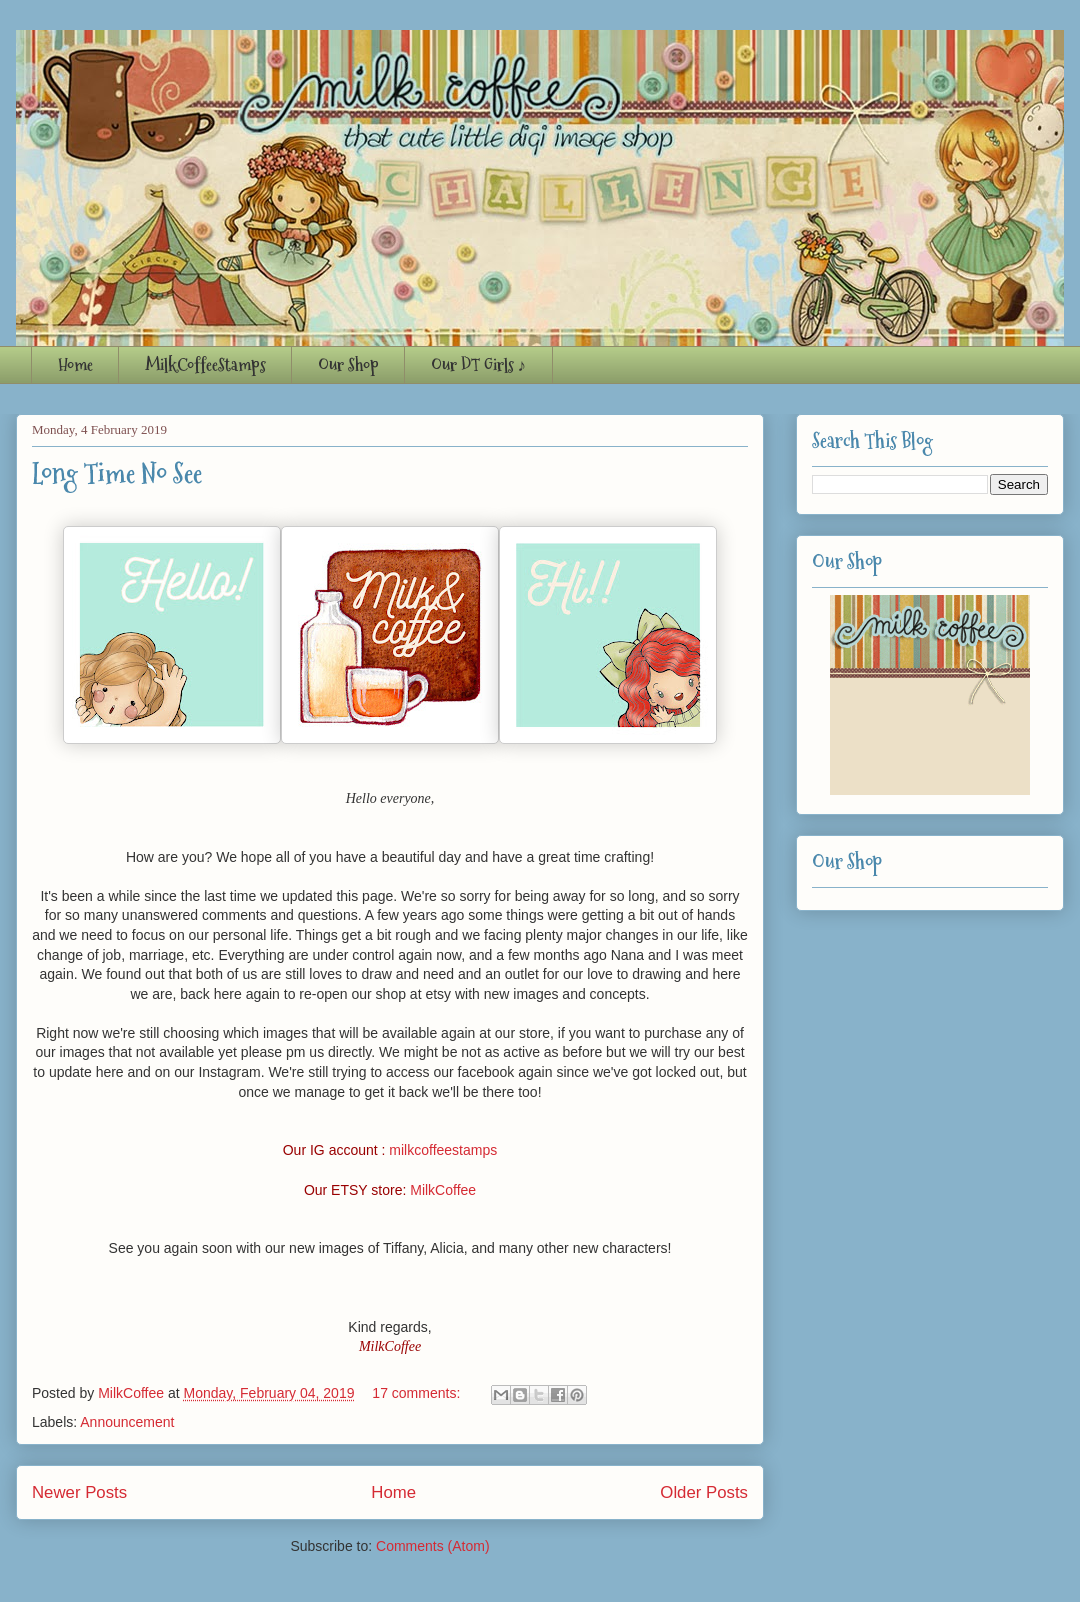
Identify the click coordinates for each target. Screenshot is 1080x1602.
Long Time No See (117, 473)
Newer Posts (79, 1492)
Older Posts (704, 1492)
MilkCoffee (443, 1190)
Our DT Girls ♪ (479, 365)
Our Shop (348, 365)
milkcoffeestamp (439, 1150)
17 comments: (418, 1393)
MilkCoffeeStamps (205, 365)
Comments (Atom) (433, 1546)
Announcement (127, 1422)
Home (75, 365)
